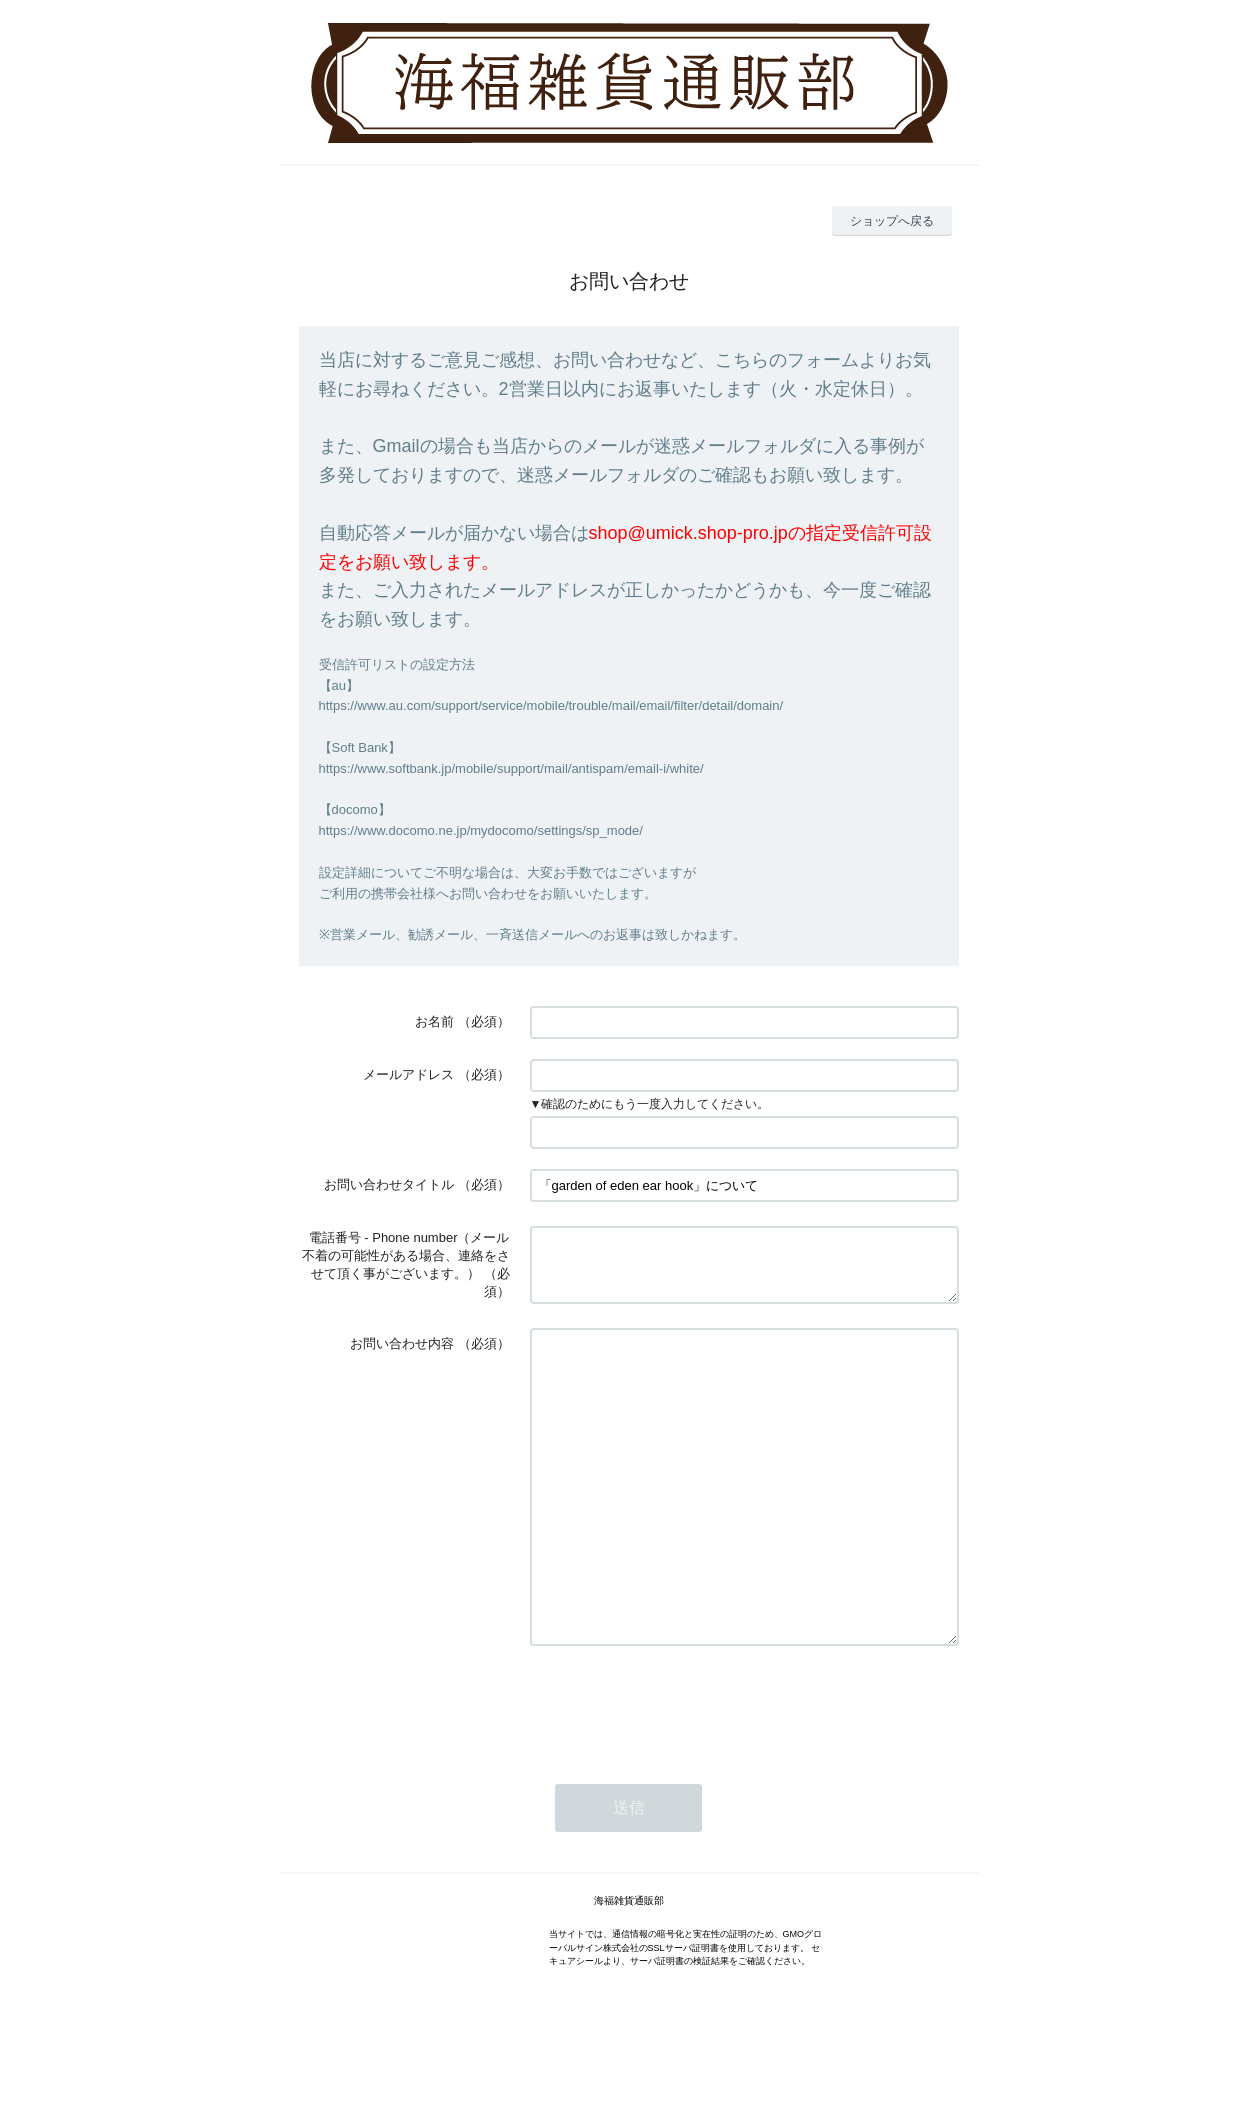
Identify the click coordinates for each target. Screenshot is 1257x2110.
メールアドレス (408, 1074)
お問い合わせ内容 (402, 1347)
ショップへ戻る (892, 221)
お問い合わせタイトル (389, 1184)
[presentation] (682, 1769)
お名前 (434, 1021)
